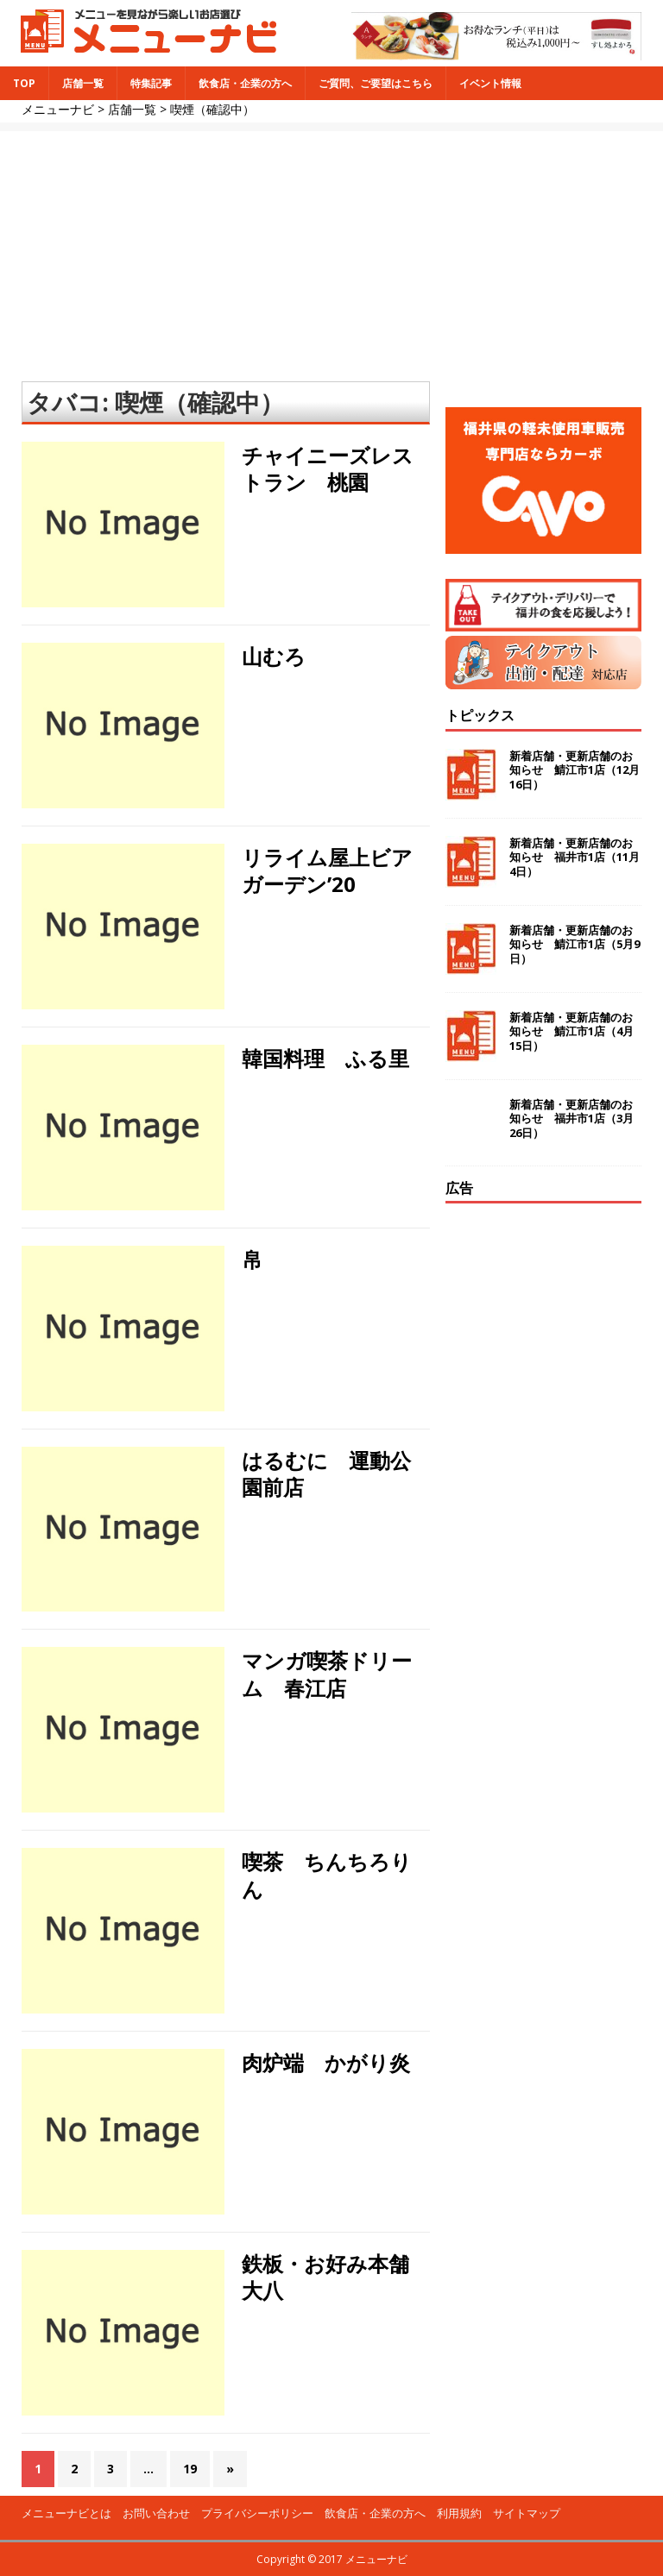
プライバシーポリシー (257, 2513)
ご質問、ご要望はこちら (376, 83)
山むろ (274, 656)
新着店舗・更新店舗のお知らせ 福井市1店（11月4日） (574, 857)
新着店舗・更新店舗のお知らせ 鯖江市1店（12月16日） (574, 770)
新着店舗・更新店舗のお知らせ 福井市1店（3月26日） (571, 1118)
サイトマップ (526, 2513)
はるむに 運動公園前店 (326, 1473)
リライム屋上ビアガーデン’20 (327, 870)
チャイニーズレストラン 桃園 (328, 468)
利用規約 (459, 2513)
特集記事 (151, 83)
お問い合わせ (156, 2513)
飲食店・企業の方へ (245, 83)
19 (190, 2468)
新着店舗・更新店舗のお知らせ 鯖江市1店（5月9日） (574, 944)
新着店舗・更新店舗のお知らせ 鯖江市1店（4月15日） (571, 1031)
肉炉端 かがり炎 (326, 2062)
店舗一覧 (83, 83)
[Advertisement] (331, 252)
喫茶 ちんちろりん (327, 1874)
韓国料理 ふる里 (325, 1058)
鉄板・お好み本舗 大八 (336, 2276)
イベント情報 (490, 83)
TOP (24, 83)
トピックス (480, 715)
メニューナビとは (66, 2513)
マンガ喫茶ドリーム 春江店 (327, 1673)
